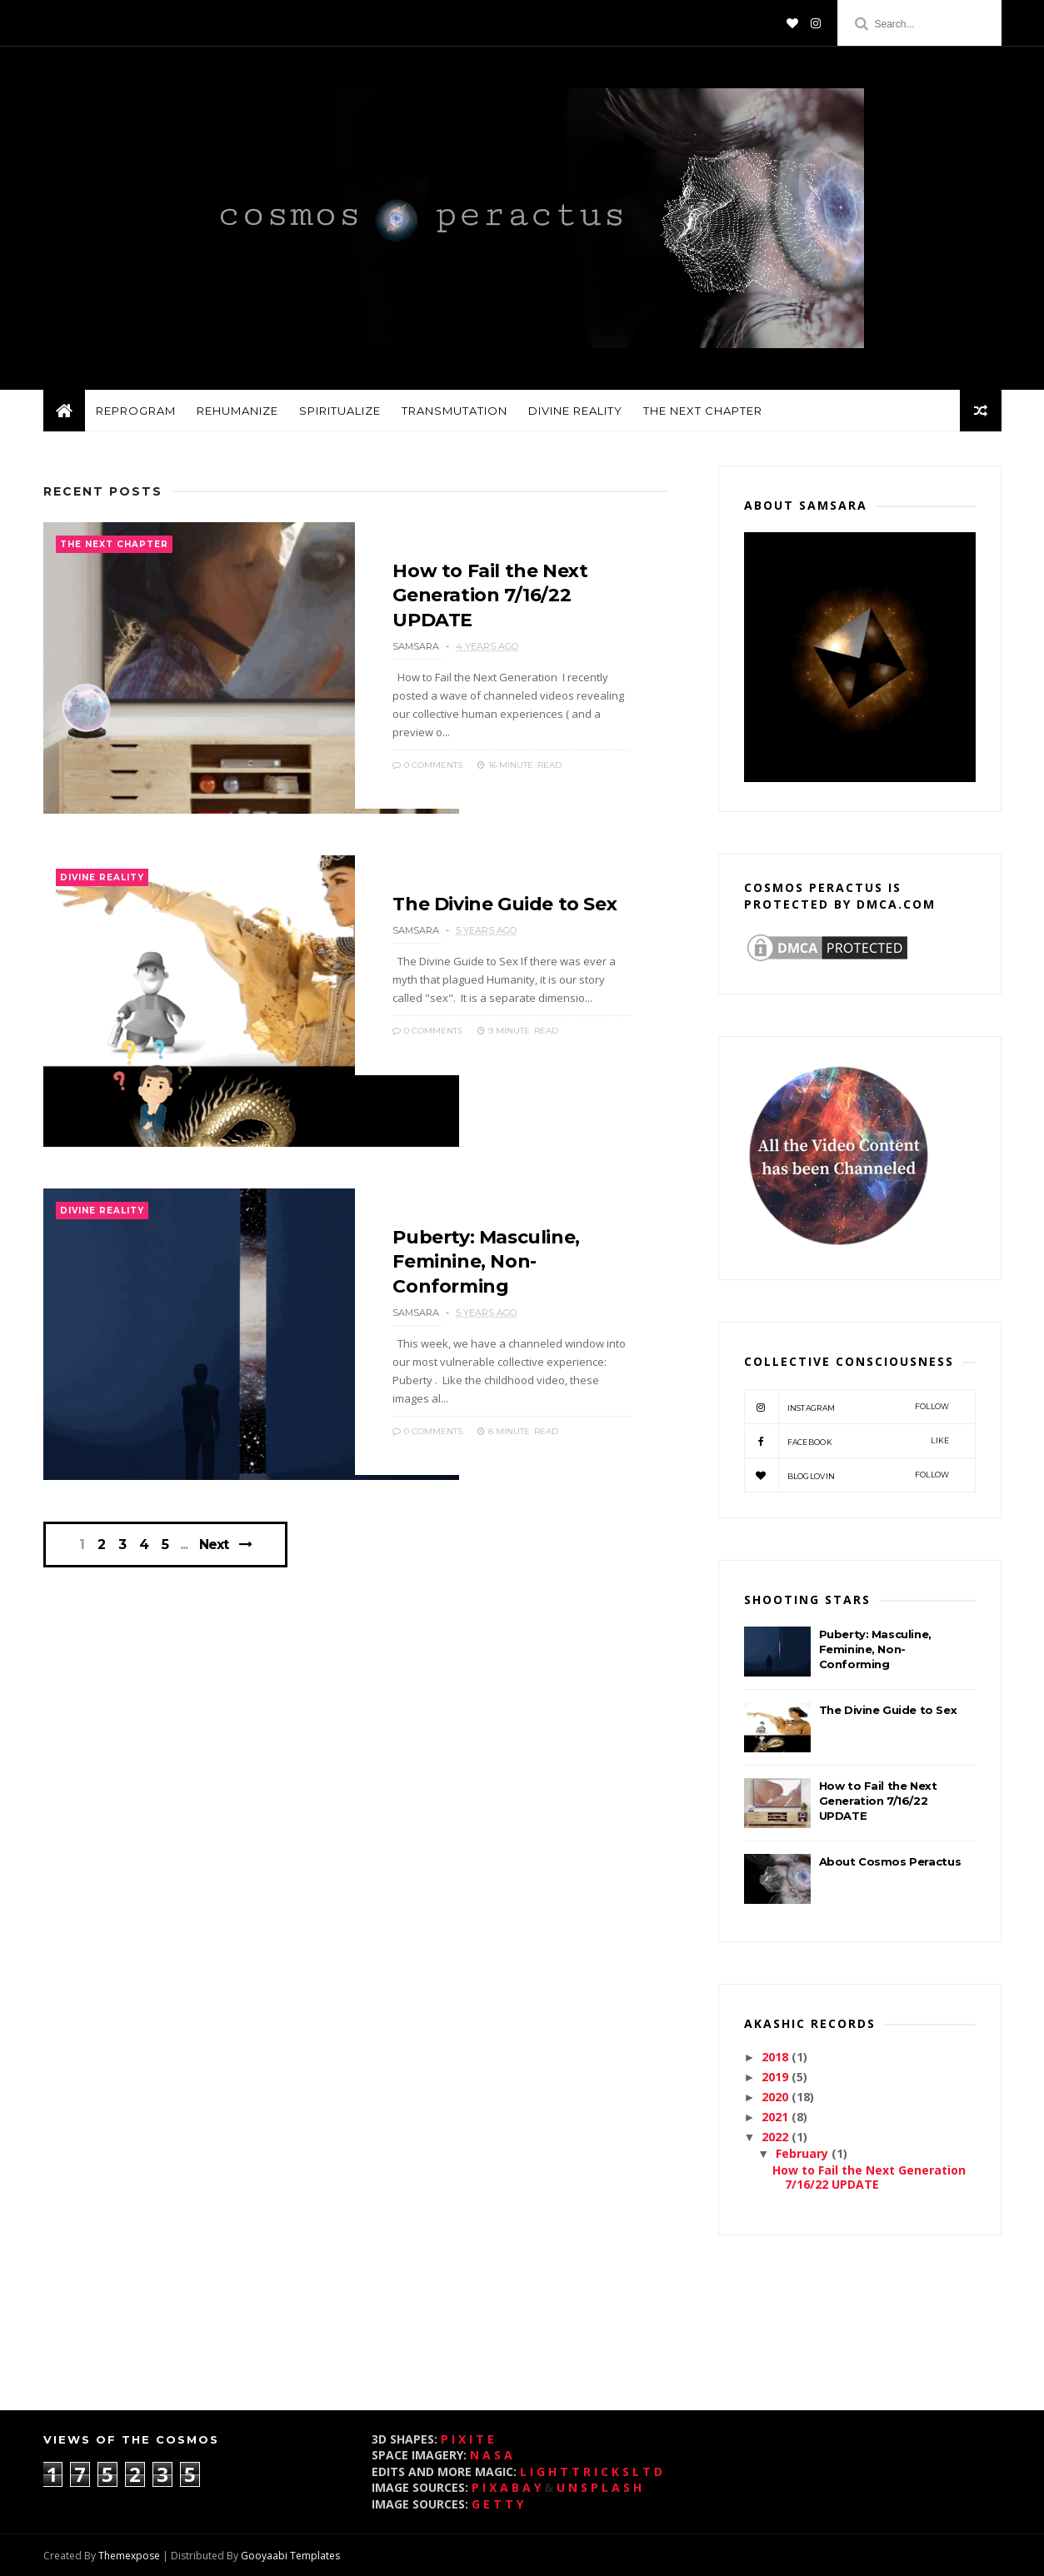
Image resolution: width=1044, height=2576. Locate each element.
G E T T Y (497, 2504)
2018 (777, 2057)
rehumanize (237, 410)
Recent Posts (102, 491)
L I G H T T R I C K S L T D (591, 2471)
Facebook (847, 1440)
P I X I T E (467, 2439)
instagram (847, 1406)
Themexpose (129, 2556)
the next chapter (702, 410)
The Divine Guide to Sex (504, 904)
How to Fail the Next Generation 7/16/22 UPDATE (489, 595)
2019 (777, 2077)
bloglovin (847, 1475)
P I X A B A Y (506, 2487)
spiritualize (340, 410)
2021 (777, 2117)
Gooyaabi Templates (290, 2556)
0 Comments (427, 765)
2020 (777, 2097)
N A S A (491, 2455)
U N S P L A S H (599, 2487)
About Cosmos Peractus (890, 1861)
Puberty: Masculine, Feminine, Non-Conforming (485, 1262)
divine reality (575, 410)
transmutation (454, 410)
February (804, 2153)
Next (213, 1544)
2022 (777, 2137)
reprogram (136, 410)
